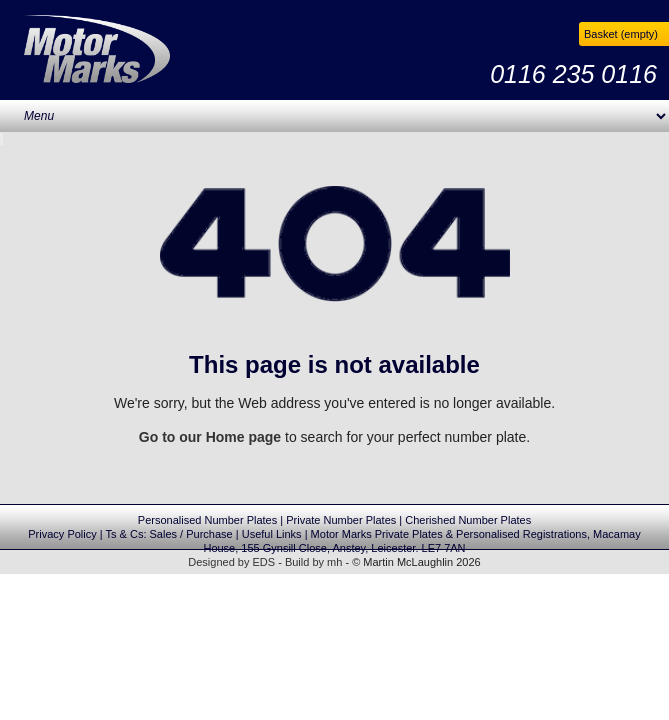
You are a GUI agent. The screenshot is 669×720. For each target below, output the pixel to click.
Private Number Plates (341, 520)
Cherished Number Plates (468, 520)
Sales (164, 534)
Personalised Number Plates (207, 520)
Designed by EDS (231, 562)
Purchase (209, 534)
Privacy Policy (62, 534)
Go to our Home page (210, 437)
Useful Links (272, 534)
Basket (621, 34)
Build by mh (313, 562)
